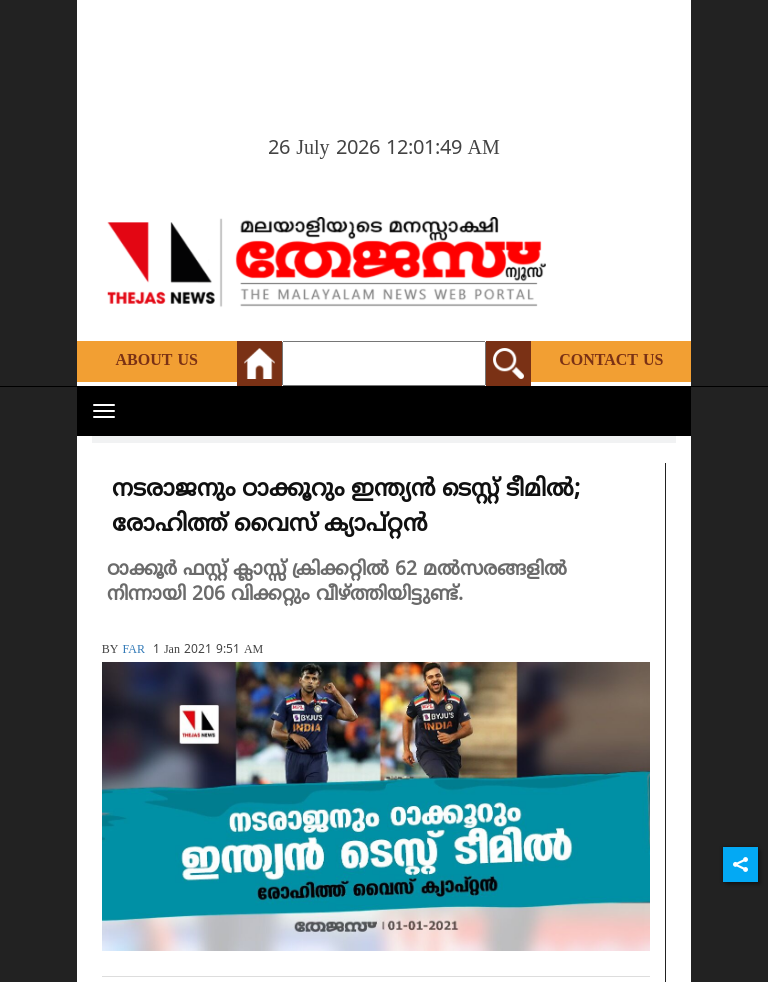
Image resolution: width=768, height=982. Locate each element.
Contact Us (611, 361)
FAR (133, 650)
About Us (157, 361)
